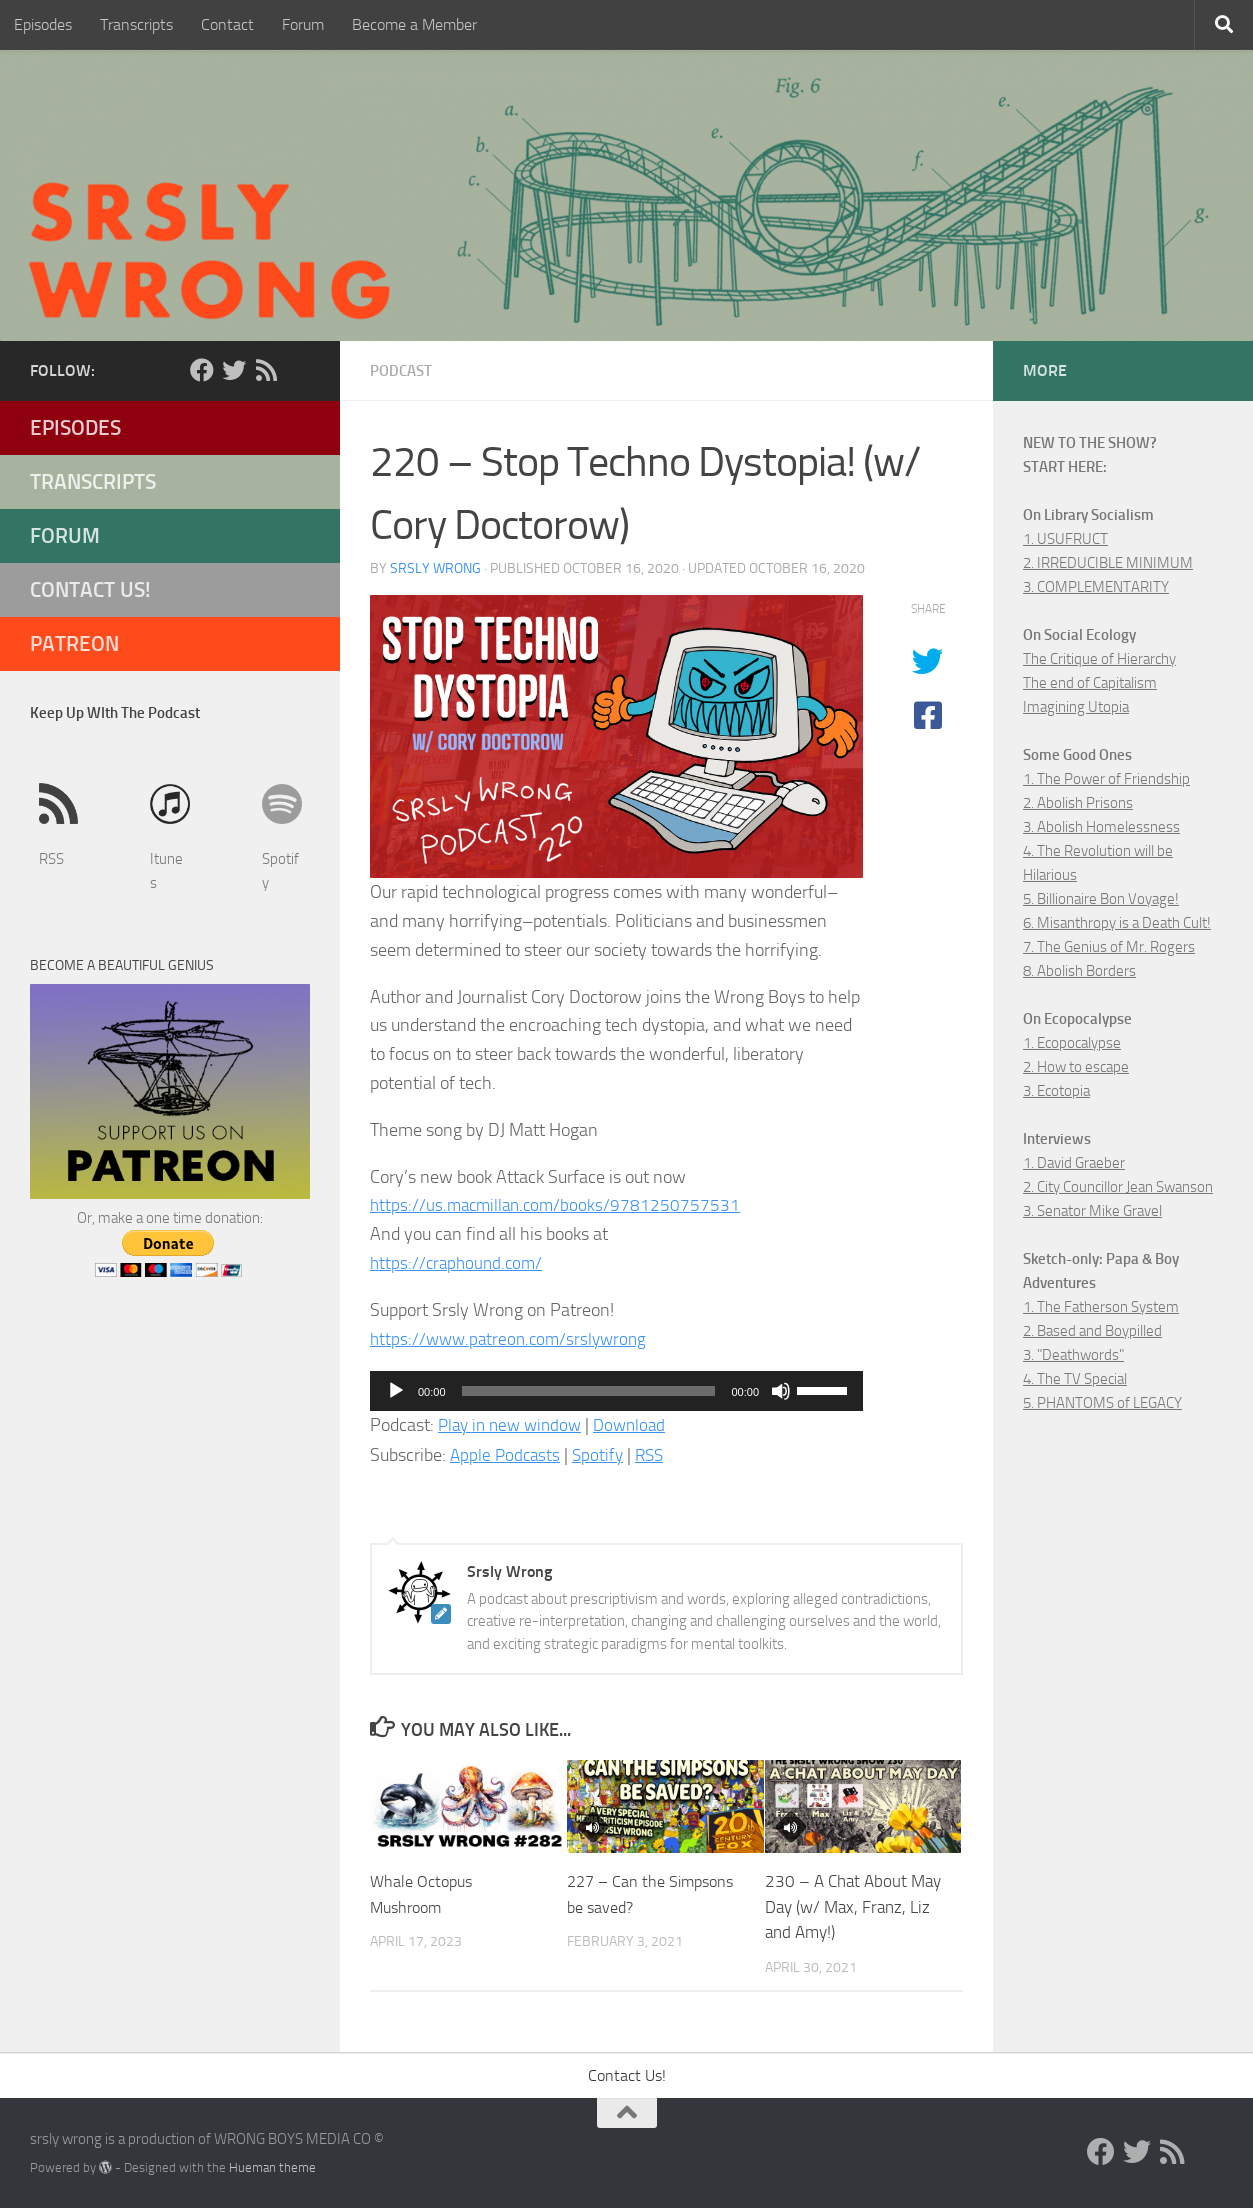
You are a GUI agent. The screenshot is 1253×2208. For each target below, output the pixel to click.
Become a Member (414, 24)
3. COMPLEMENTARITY (1096, 587)
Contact (227, 24)
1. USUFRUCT (1065, 539)
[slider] (589, 1390)
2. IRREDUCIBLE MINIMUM (1108, 563)
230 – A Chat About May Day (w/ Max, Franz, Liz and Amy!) (853, 1905)
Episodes (43, 24)
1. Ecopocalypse (1072, 1043)
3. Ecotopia (1056, 1091)
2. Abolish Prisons (1078, 803)
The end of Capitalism (1090, 683)
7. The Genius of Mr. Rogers (1109, 947)
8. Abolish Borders (1079, 971)
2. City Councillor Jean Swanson (1118, 1187)
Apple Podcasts (507, 1454)
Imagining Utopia (1076, 707)
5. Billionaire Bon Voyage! (1101, 899)
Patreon (74, 643)
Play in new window (514, 1424)
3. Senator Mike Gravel (1092, 1211)
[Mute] (781, 1390)
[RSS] (266, 370)
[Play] (396, 1390)
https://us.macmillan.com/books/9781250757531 (559, 1204)
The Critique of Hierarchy (1099, 659)
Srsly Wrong (435, 567)
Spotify (602, 1454)
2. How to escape (1076, 1067)
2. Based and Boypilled (1092, 1331)
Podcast (403, 370)
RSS (656, 1454)
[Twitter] (234, 370)
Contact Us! (90, 589)
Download (640, 1424)
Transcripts (136, 24)
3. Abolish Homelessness (1101, 827)
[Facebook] (202, 370)
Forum (303, 24)
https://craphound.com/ (459, 1262)
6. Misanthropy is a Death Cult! (1117, 923)
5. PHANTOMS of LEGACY (1102, 1403)
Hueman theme (272, 2166)
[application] (616, 1390)
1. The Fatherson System (1101, 1307)
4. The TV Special (1075, 1379)
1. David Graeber (1074, 1163)
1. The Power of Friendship (1106, 779)
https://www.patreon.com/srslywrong (513, 1338)
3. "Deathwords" (1073, 1355)
